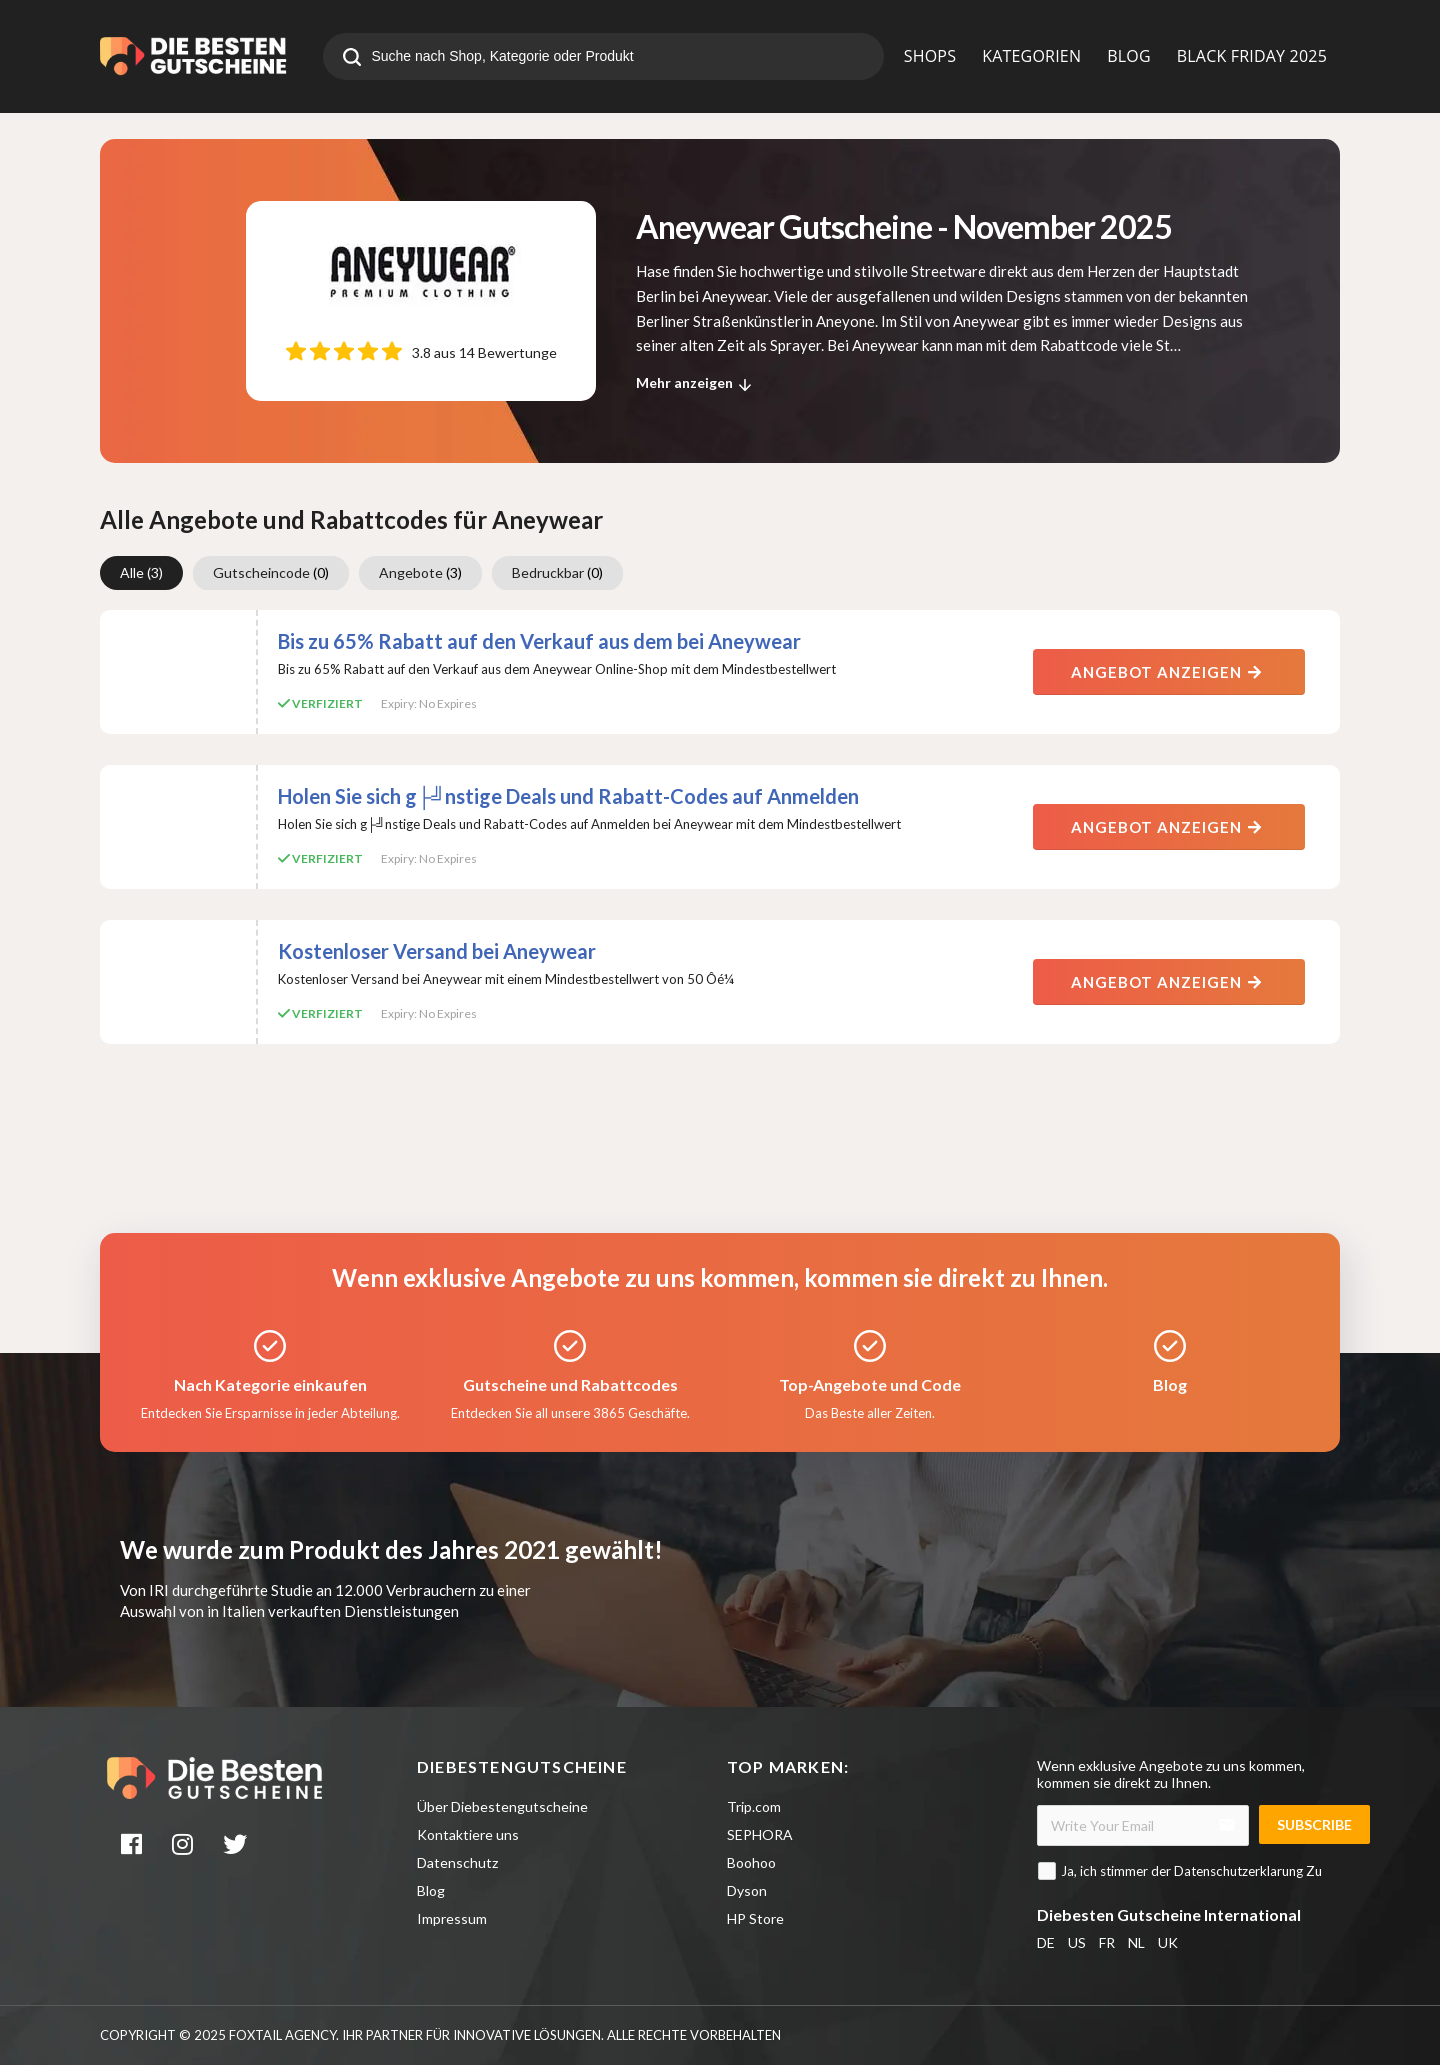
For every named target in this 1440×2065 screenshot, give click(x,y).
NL (1136, 1942)
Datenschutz (457, 1862)
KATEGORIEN (1031, 56)
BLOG (1129, 56)
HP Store (755, 1918)
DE (1046, 1942)
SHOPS (930, 56)
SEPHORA (760, 1834)
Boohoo (751, 1862)
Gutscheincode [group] (271, 572)
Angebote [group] (420, 572)
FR (1107, 1942)
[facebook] (133, 1847)
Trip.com (754, 1806)
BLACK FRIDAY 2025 (1252, 56)
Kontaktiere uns (468, 1834)
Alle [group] (141, 572)
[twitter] (237, 1847)
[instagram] (185, 1847)
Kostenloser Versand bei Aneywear (437, 951)
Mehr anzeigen (696, 385)
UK (1168, 1942)
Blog (431, 1890)
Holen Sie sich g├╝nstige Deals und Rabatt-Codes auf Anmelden (568, 796)
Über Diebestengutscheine (502, 1806)
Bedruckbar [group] (557, 572)
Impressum (452, 1918)
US (1077, 1942)
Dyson (747, 1890)
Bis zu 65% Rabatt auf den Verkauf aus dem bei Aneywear (539, 641)
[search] (352, 59)
